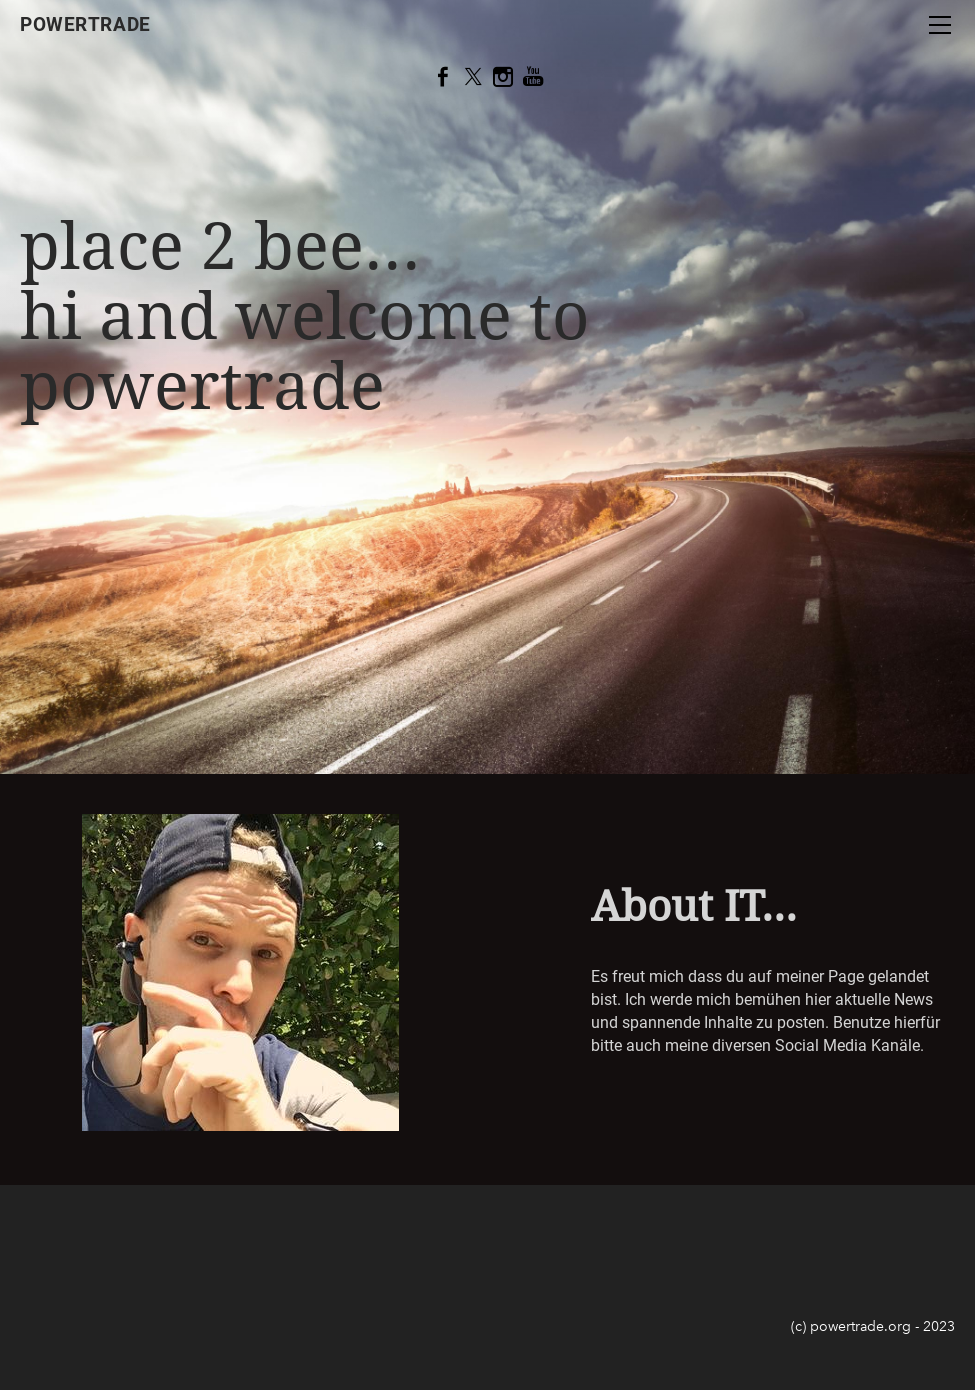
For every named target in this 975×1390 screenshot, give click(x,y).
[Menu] (940, 25)
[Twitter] (473, 77)
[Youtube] (533, 77)
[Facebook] (443, 77)
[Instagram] (503, 77)
